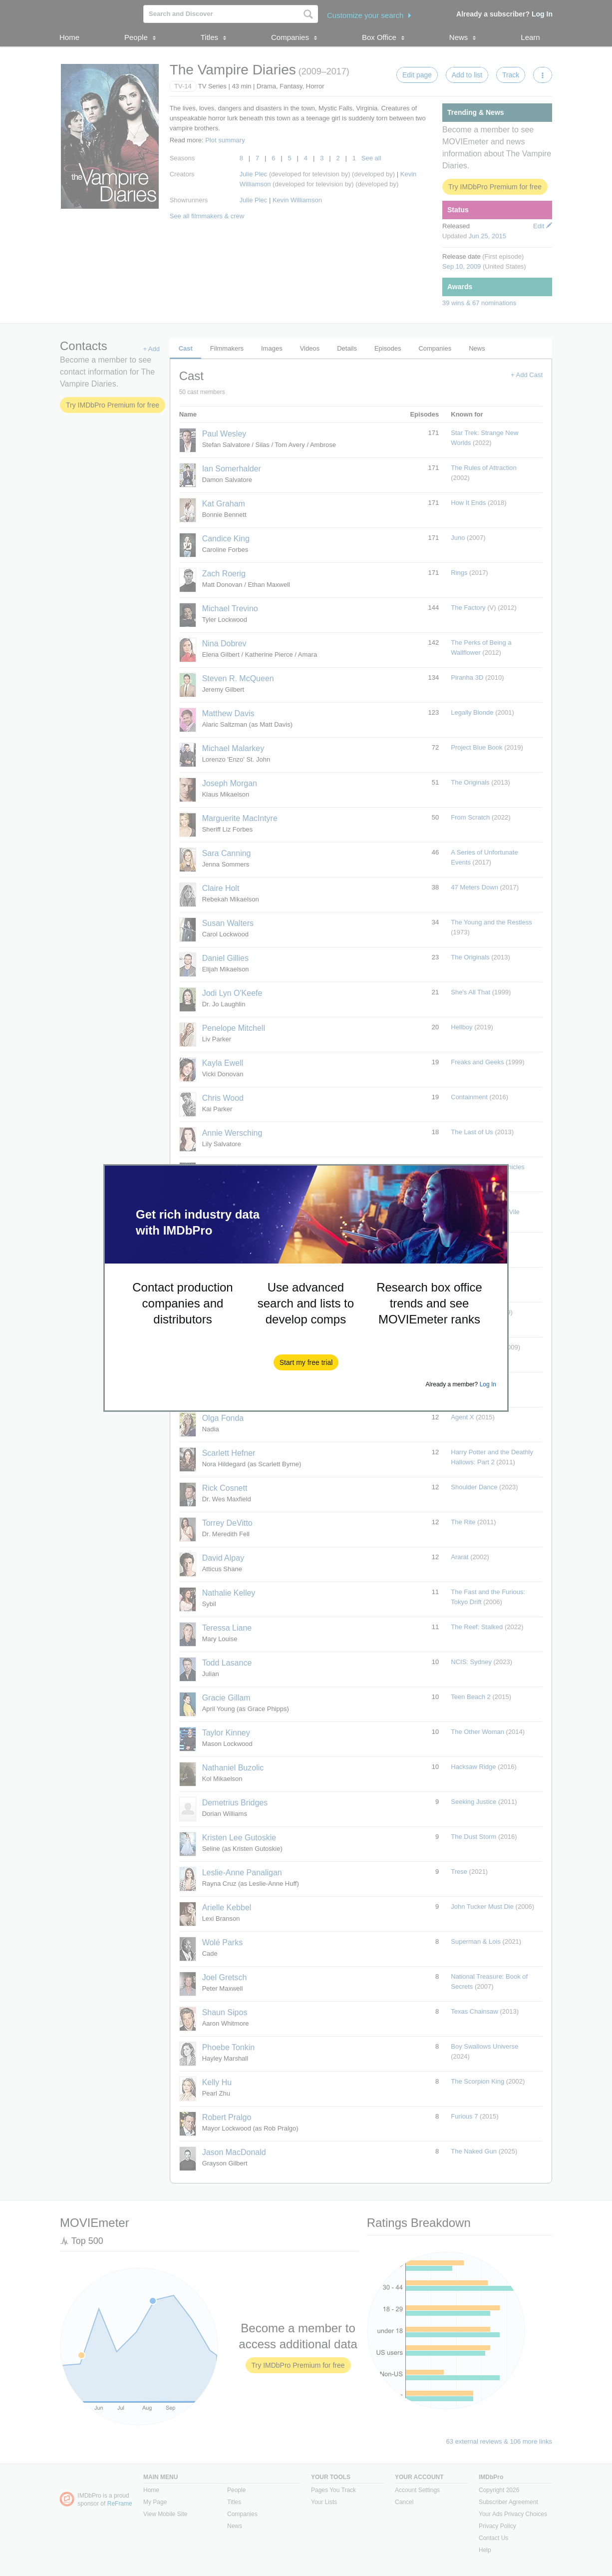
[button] (306, 1362)
